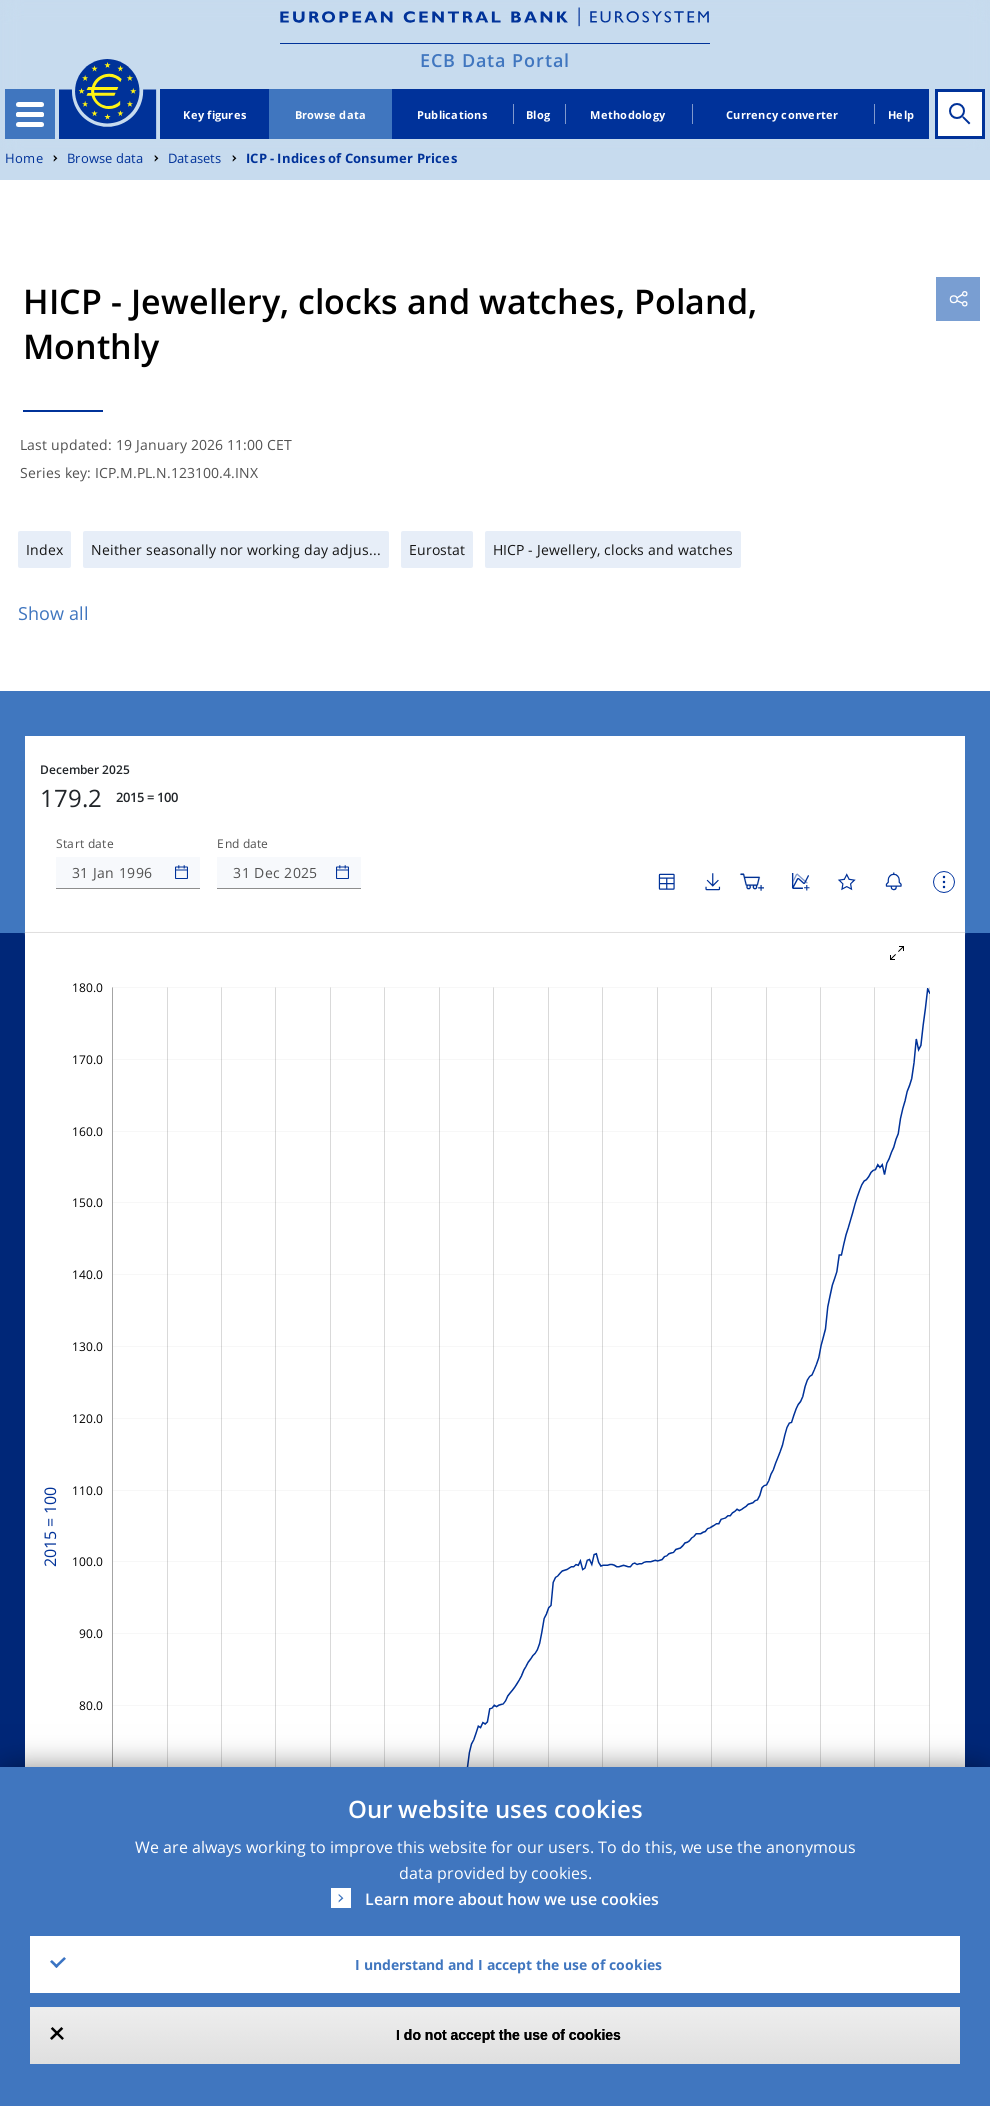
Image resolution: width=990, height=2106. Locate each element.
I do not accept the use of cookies (508, 2035)
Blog (538, 114)
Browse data (331, 114)
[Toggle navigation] (30, 114)
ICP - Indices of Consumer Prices (351, 158)
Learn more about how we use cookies (512, 1899)
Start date (85, 844)
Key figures (214, 114)
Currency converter (782, 114)
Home (24, 158)
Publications (452, 114)
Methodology (627, 114)
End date (243, 844)
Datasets (195, 158)
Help (901, 114)
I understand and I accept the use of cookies (508, 1964)
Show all (53, 613)
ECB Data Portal (495, 60)
